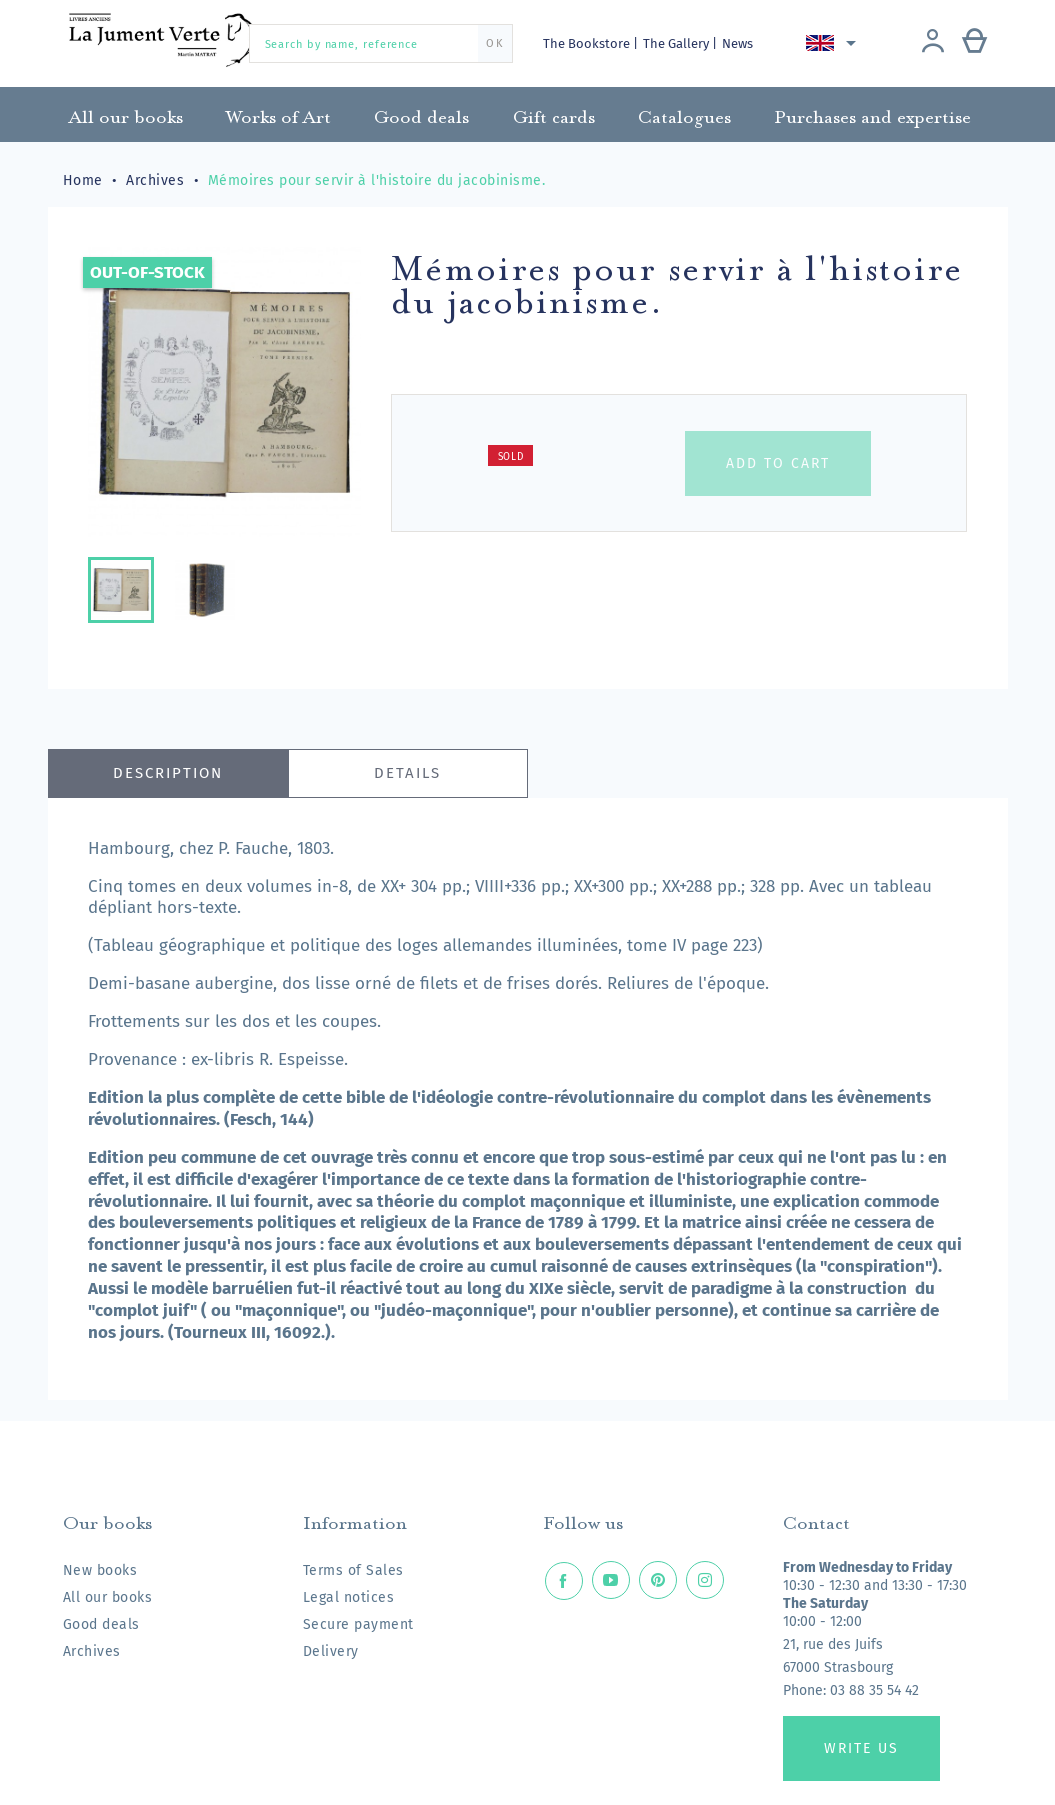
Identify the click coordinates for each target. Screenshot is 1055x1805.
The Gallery (677, 43)
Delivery (331, 1651)
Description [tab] (168, 773)
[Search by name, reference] (381, 43)
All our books (108, 1597)
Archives (92, 1651)
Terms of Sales (353, 1570)
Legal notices (349, 1597)
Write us (861, 1748)
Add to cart (778, 463)
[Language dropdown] (834, 43)
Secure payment (358, 1624)
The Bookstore (588, 43)
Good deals (101, 1624)
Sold (511, 457)
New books (100, 1570)
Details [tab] (407, 773)
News (737, 43)
